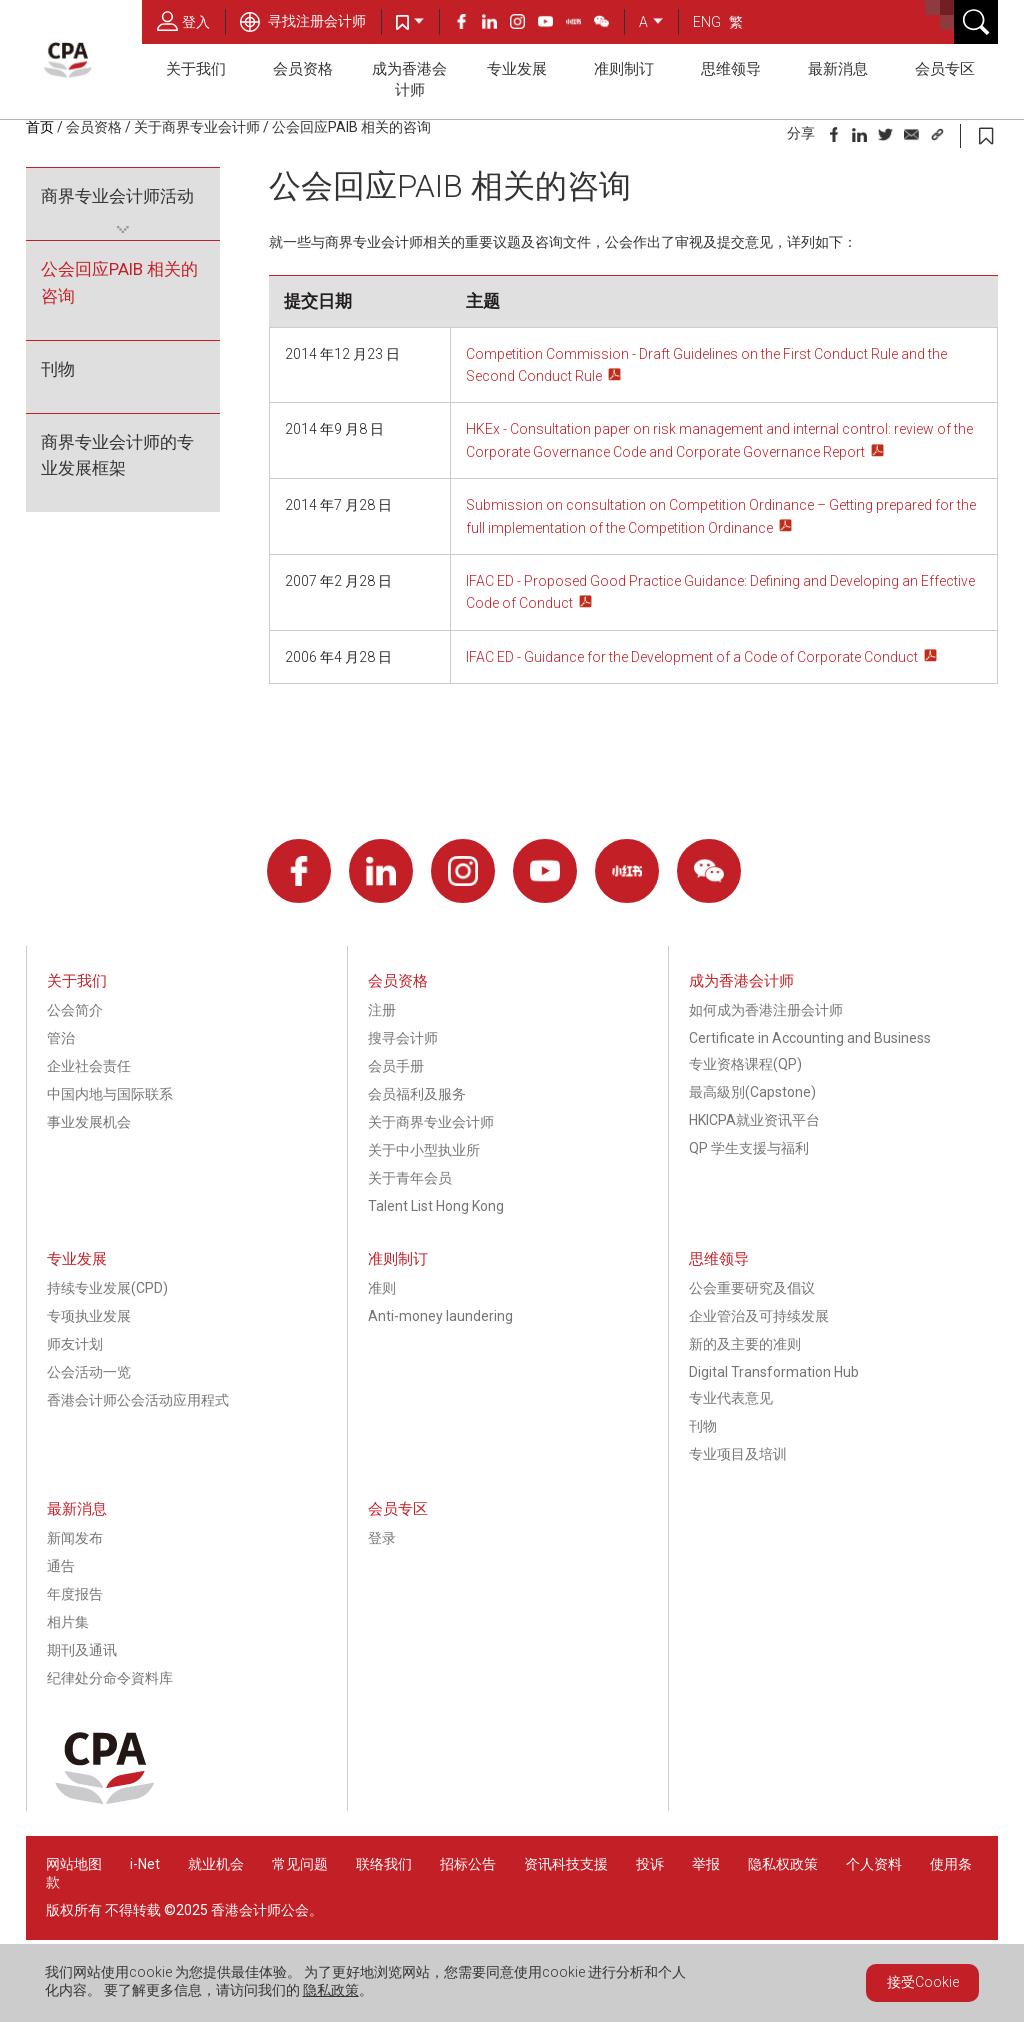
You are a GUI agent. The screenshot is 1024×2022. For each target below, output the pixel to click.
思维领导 (731, 69)
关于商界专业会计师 (197, 127)
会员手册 (396, 1066)
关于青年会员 (410, 1178)
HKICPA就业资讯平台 (754, 1120)
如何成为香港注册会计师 (766, 1010)
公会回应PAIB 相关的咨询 (351, 127)
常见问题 (300, 1864)
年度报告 (75, 1594)
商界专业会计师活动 (117, 196)
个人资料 (874, 1864)
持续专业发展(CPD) (107, 1288)
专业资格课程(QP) (745, 1064)
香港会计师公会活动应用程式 (138, 1400)
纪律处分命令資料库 (110, 1678)
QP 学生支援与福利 (749, 1148)
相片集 (68, 1622)
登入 (183, 21)
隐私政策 (331, 1990)
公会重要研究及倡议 (752, 1288)
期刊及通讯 (82, 1650)
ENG (707, 22)
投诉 (650, 1864)
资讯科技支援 (566, 1864)
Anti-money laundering (440, 1316)
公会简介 (75, 1010)
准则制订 (624, 69)
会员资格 (303, 69)
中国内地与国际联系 (110, 1094)
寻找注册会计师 (303, 21)
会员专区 (945, 69)
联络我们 (384, 1864)
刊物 (58, 369)
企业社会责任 (89, 1066)
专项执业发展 (89, 1316)
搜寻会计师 (403, 1038)
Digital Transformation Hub (774, 1372)
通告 (61, 1566)
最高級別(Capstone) (752, 1092)
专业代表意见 (731, 1398)
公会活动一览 (89, 1372)
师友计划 (75, 1344)
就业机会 (217, 1864)
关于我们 (196, 69)
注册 (382, 1010)
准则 (382, 1288)
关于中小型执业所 (424, 1150)
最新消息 (838, 69)
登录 (382, 1538)
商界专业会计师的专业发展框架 (117, 455)
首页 (40, 127)
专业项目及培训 (738, 1454)
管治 (61, 1038)
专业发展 (517, 69)
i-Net (145, 1864)
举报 (706, 1864)
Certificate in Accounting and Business (810, 1038)
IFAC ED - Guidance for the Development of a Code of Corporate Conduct (692, 657)
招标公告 (468, 1864)
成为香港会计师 (409, 79)
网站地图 (74, 1864)
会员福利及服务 (417, 1094)
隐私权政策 (783, 1864)
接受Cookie (923, 1982)
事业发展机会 (89, 1122)
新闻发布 (75, 1538)
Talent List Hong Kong (436, 1206)
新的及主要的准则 (745, 1344)
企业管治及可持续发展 (759, 1316)
